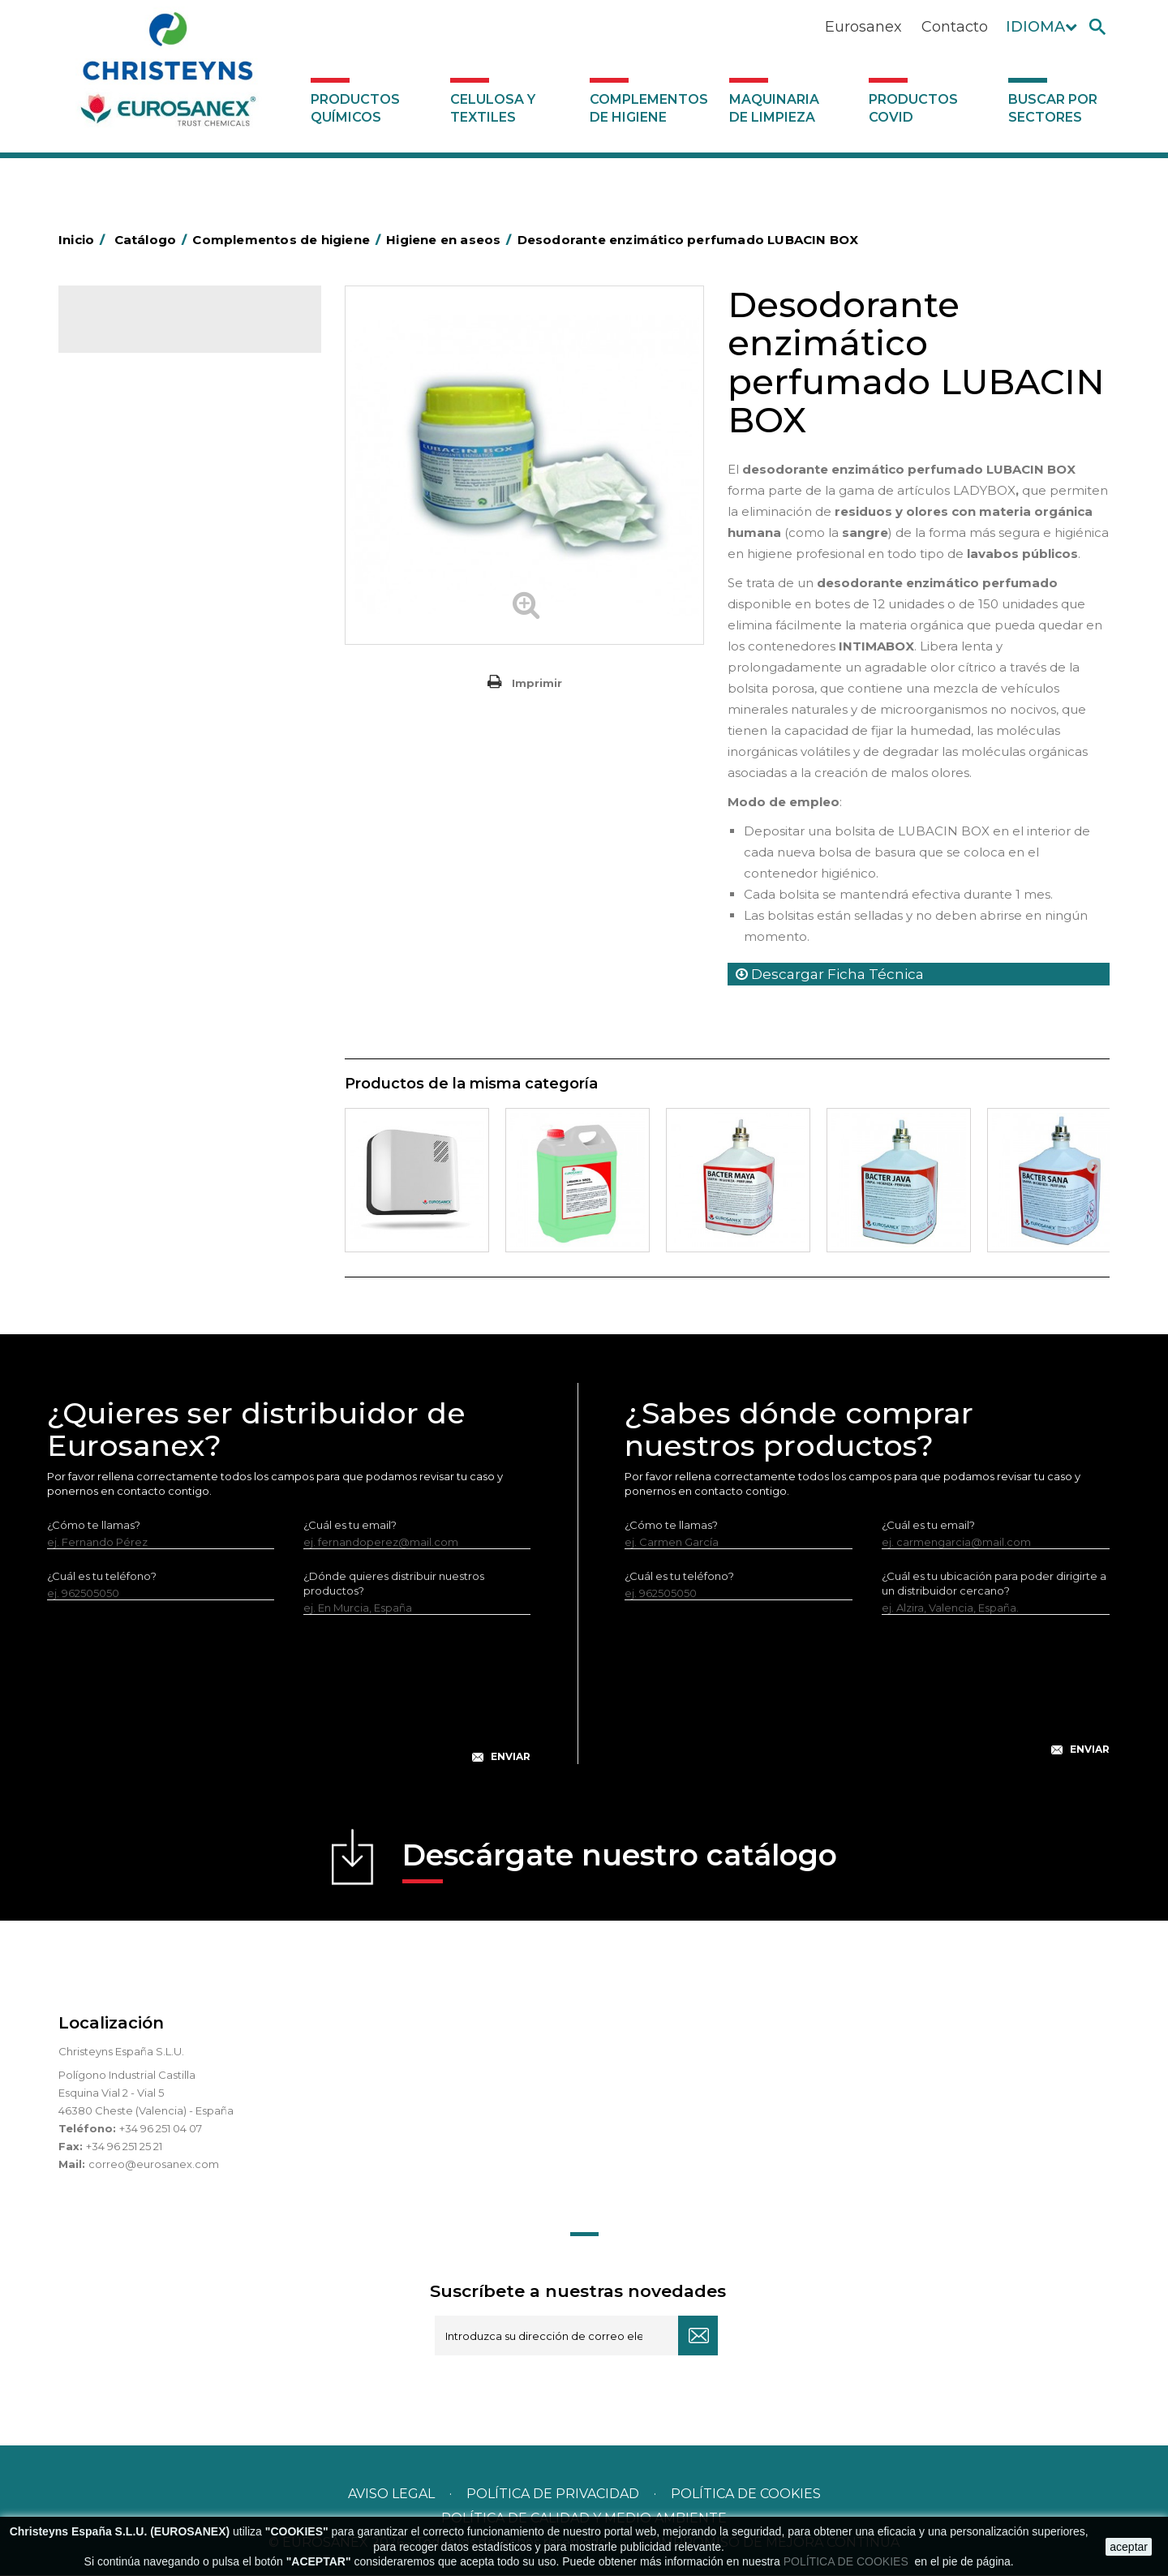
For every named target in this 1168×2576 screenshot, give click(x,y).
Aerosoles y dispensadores (160, 465)
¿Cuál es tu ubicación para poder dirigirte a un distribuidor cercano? (994, 1584)
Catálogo (134, 332)
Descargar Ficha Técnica (830, 974)
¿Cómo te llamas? (93, 1525)
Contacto (954, 27)
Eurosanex (863, 27)
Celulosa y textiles (492, 108)
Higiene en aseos (135, 792)
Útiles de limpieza (136, 968)
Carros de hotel (130, 591)
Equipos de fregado (141, 666)
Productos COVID (913, 108)
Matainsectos (124, 817)
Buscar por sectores (1052, 108)
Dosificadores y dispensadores (170, 1018)
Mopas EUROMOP (137, 842)
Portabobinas (125, 867)
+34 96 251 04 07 (160, 2129)
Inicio (84, 239)
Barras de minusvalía (143, 515)
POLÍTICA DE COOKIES (848, 2561)
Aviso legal (391, 2494)
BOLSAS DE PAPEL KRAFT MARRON (183, 566)
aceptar (1129, 2546)
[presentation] (288, 1702)
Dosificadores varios (143, 1043)
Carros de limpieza (139, 616)
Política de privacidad (552, 2494)
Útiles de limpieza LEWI (150, 993)
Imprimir (537, 682)
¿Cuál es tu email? (350, 1525)
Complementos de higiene (649, 108)
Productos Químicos (355, 108)
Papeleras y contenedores (159, 641)
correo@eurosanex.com (153, 2164)
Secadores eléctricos (146, 943)
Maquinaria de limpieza (774, 108)
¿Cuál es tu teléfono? (102, 1576)
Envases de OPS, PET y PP (157, 691)
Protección (119, 893)
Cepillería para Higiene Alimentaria (180, 742)
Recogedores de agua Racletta (173, 918)
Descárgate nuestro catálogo (619, 1861)
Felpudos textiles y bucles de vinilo (180, 767)
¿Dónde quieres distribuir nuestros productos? (393, 1584)
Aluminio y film (127, 490)
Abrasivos (114, 440)
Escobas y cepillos (137, 717)
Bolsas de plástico (137, 541)
